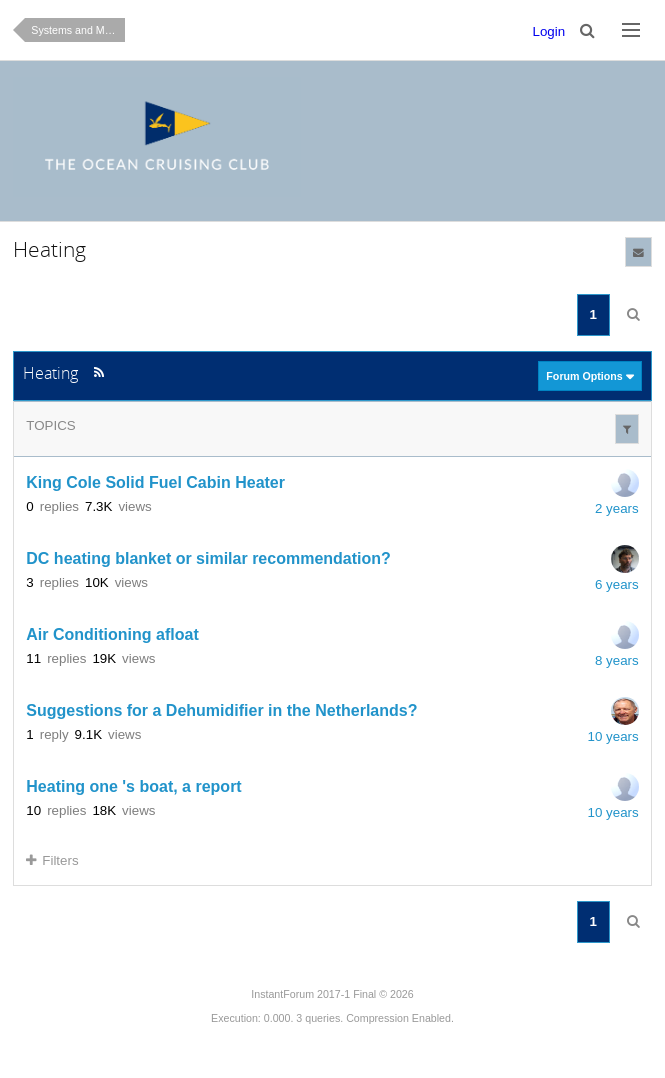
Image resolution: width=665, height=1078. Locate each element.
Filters (52, 860)
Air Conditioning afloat (112, 634)
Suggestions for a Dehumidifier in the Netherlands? (221, 710)
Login (549, 31)
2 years (617, 508)
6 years (617, 584)
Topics (50, 425)
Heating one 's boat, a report (133, 786)
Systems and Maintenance (78, 30)
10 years (613, 736)
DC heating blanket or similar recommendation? (208, 558)
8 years (617, 660)
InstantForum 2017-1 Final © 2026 (332, 994)
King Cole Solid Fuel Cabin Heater (155, 482)
